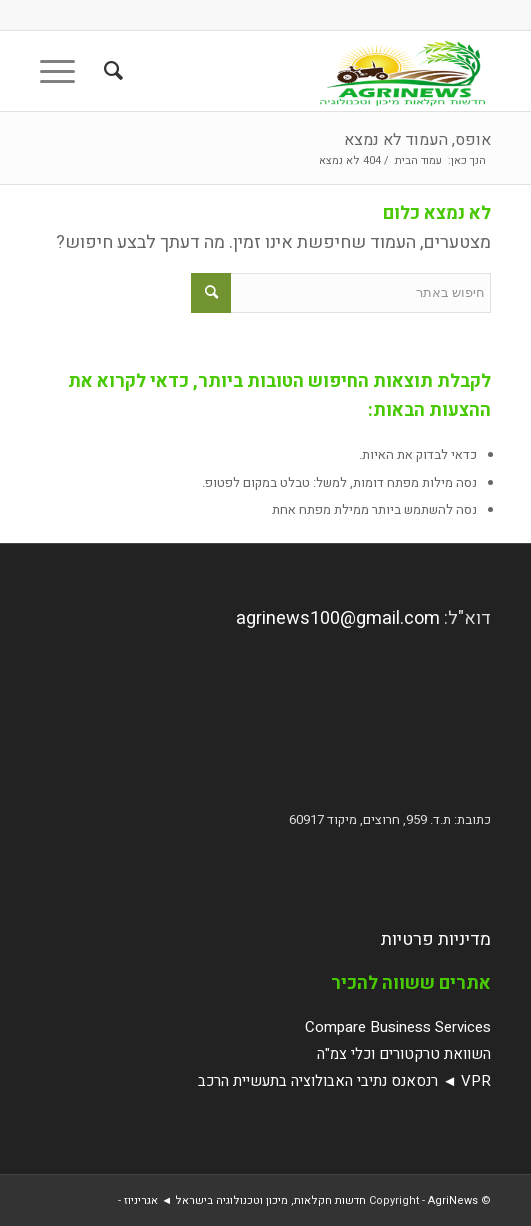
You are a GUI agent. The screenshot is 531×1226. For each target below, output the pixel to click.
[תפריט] (64, 71)
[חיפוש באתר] (110, 71)
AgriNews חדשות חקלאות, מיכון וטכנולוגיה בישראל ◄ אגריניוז (301, 1200)
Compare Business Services (398, 1027)
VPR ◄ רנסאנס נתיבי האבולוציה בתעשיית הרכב (344, 1081)
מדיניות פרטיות (436, 939)
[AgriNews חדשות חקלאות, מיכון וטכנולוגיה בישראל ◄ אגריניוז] (310, 71)
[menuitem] (110, 71)
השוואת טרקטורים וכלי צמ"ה (404, 1054)
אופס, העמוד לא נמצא (417, 140)
